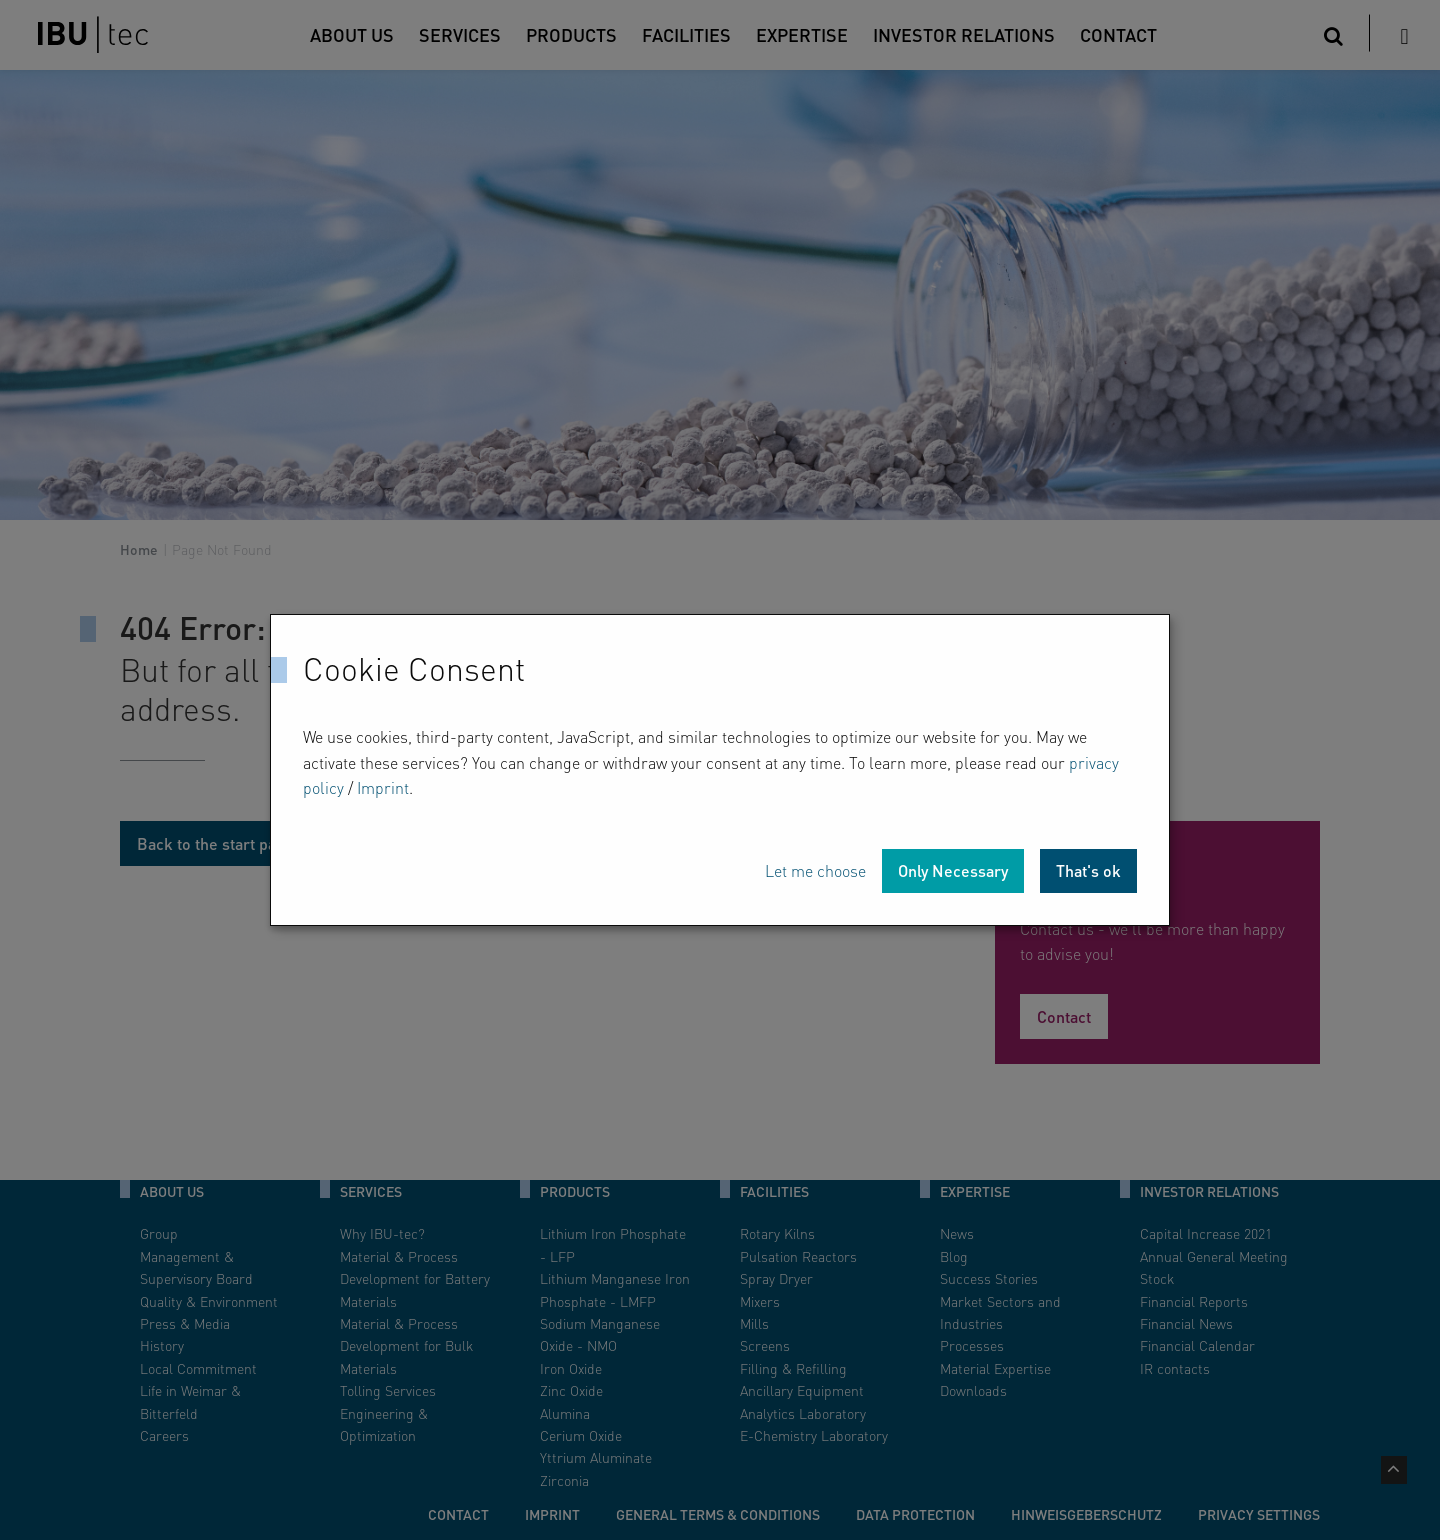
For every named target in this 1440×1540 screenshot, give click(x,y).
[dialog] (720, 770)
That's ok (1088, 870)
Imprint (383, 787)
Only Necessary (953, 870)
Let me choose (815, 870)
